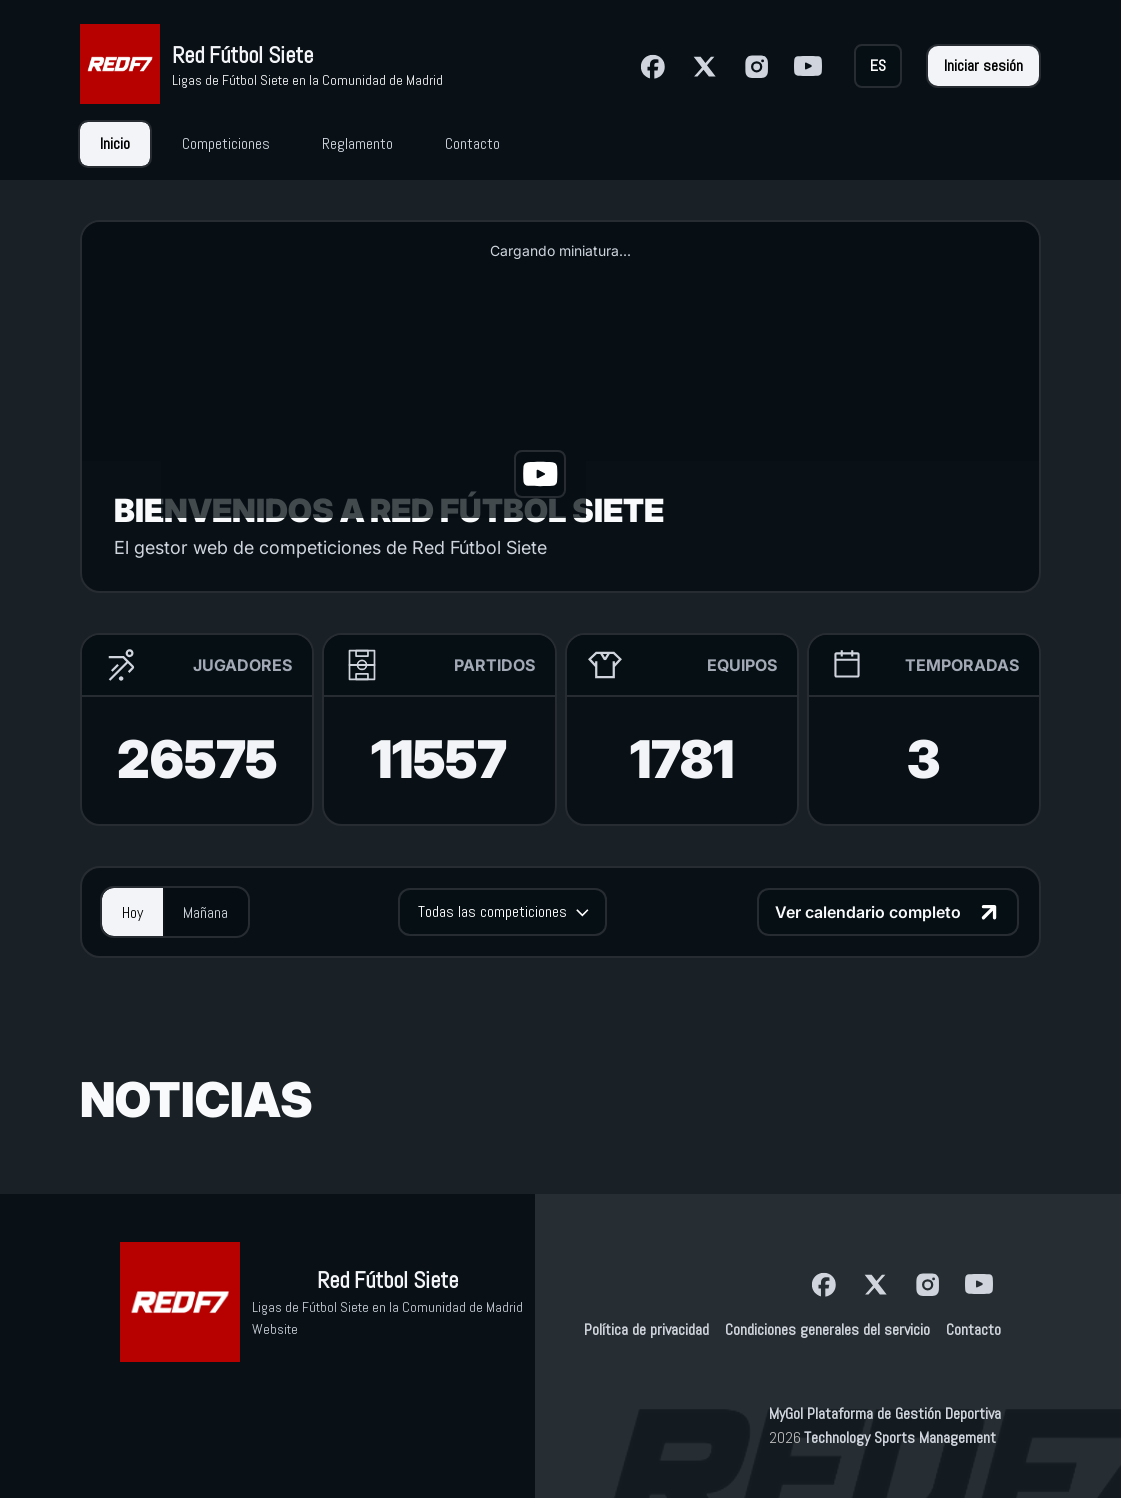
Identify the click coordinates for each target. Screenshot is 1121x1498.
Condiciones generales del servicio (827, 1329)
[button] (373, 398)
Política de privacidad (646, 1329)
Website (275, 1329)
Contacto (973, 1329)
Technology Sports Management (900, 1437)
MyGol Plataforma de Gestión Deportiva (885, 1413)
